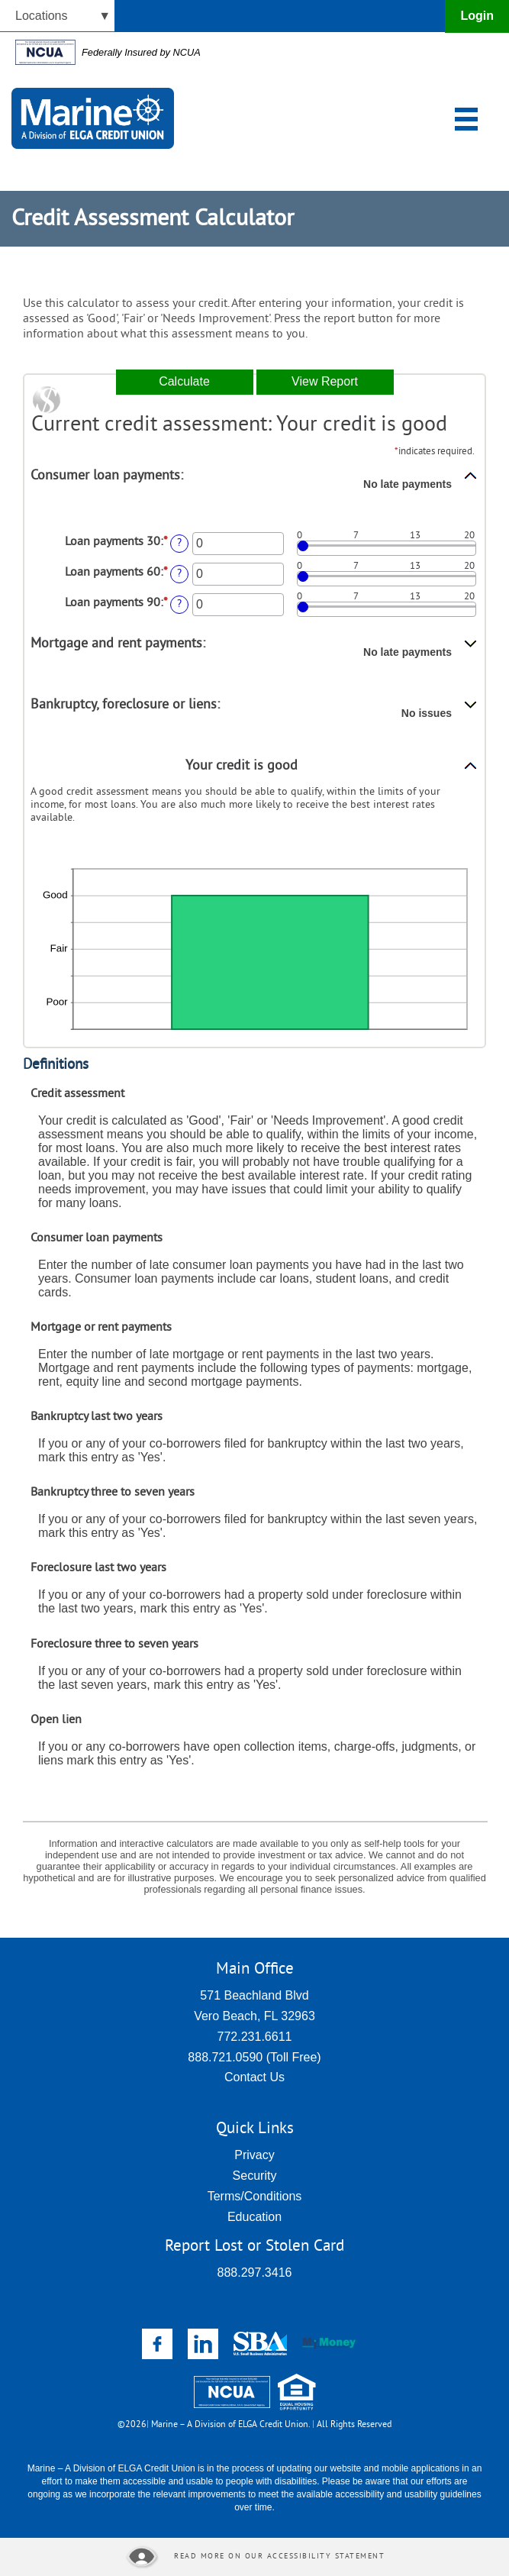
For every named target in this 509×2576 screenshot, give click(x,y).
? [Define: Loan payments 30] (179, 543)
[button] (254, 488)
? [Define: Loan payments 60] (179, 574)
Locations (41, 15)
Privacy (254, 2154)
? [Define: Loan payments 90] (179, 604)
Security (255, 2175)
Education (254, 2216)
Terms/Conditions (255, 2196)
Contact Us (254, 2077)
